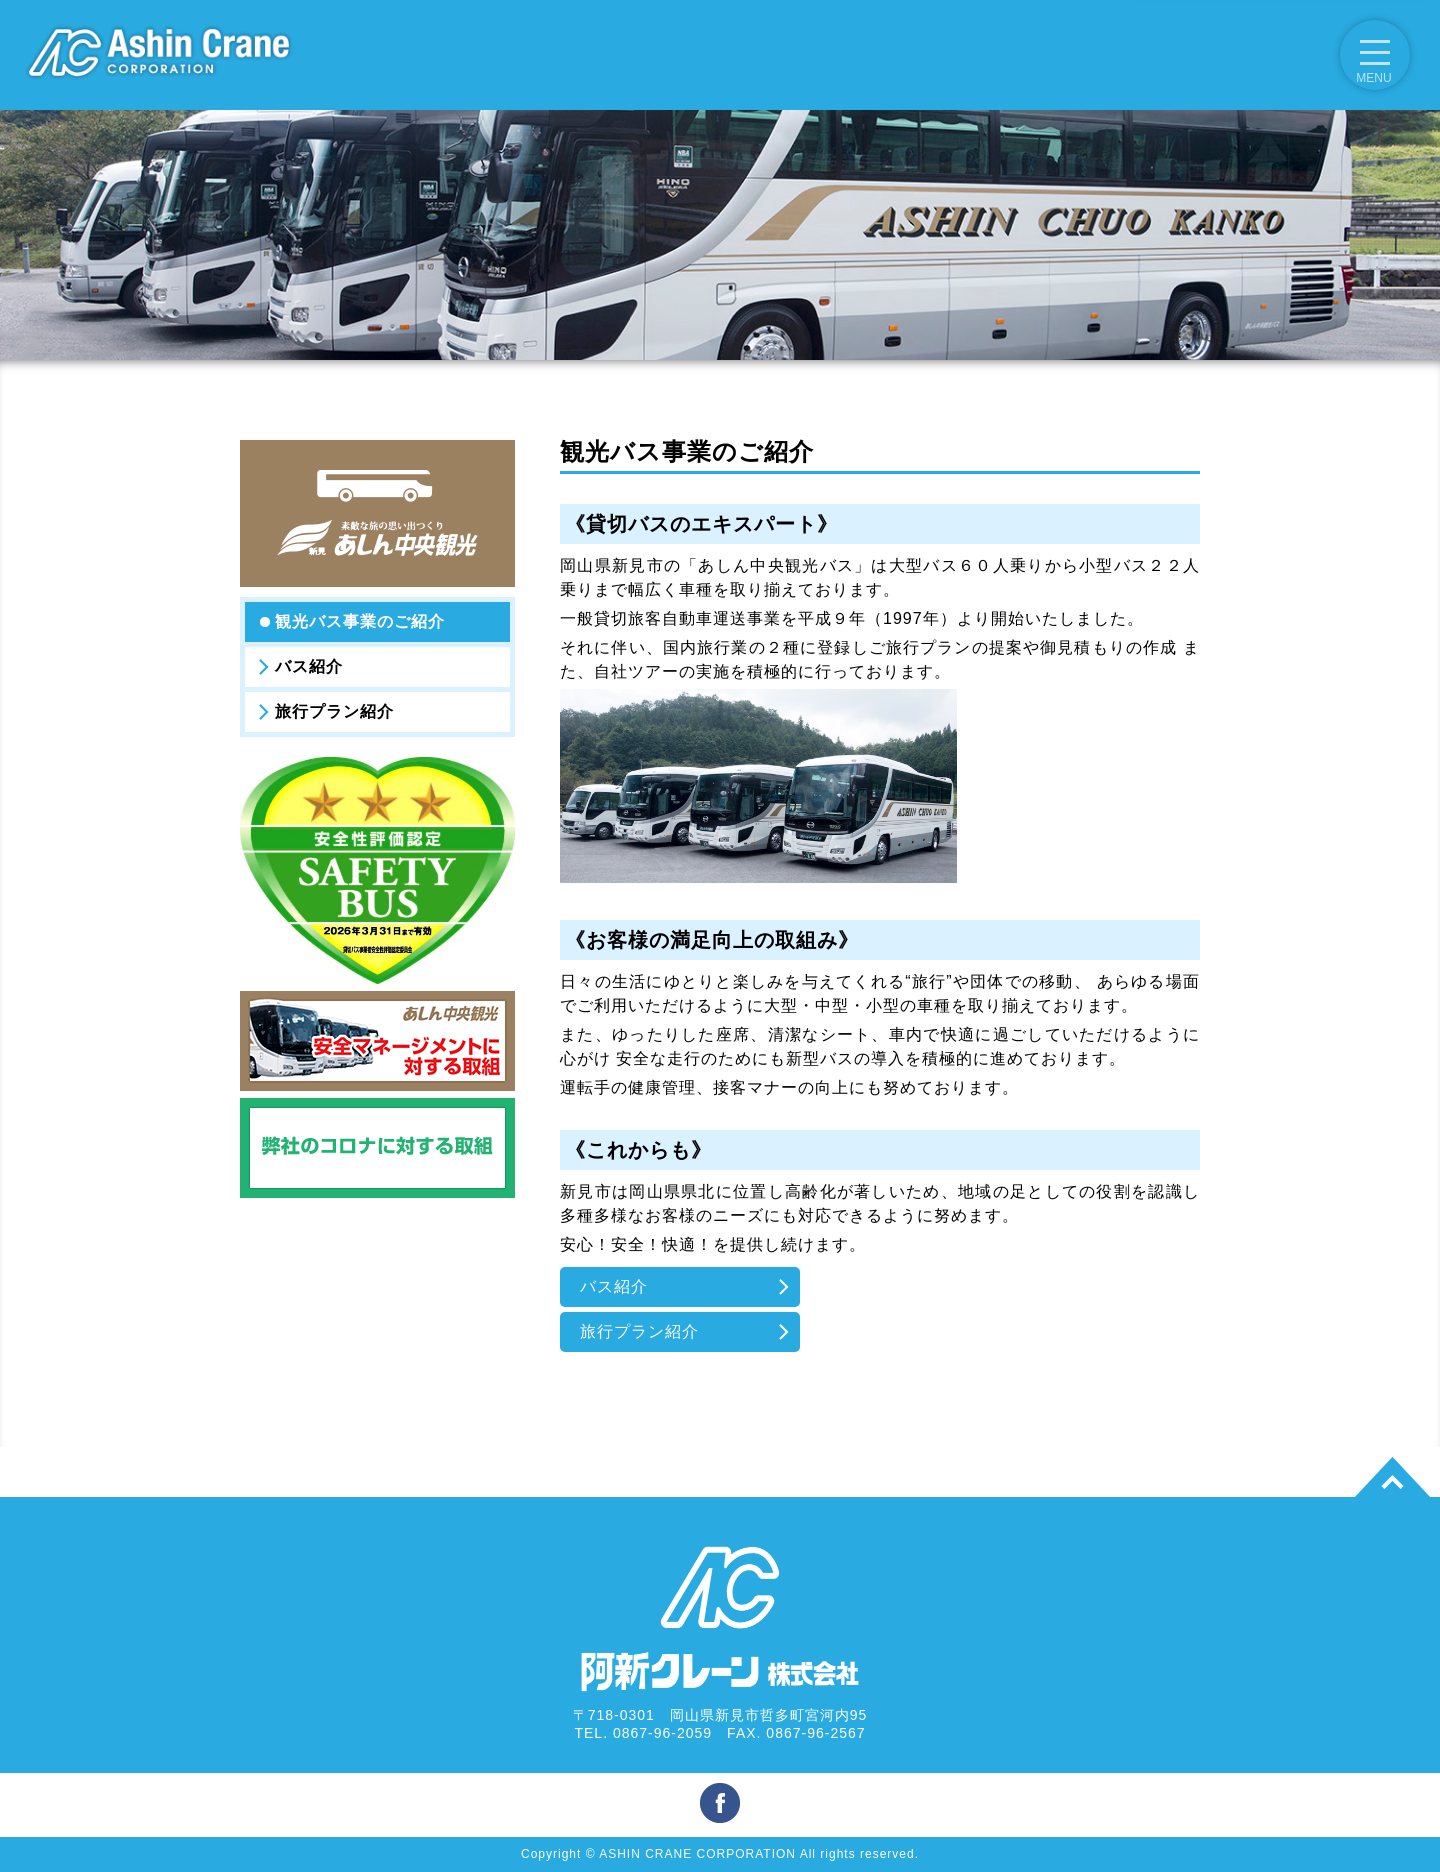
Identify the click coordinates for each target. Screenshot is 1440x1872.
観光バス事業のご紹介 (360, 621)
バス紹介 (309, 666)
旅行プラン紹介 (334, 711)
